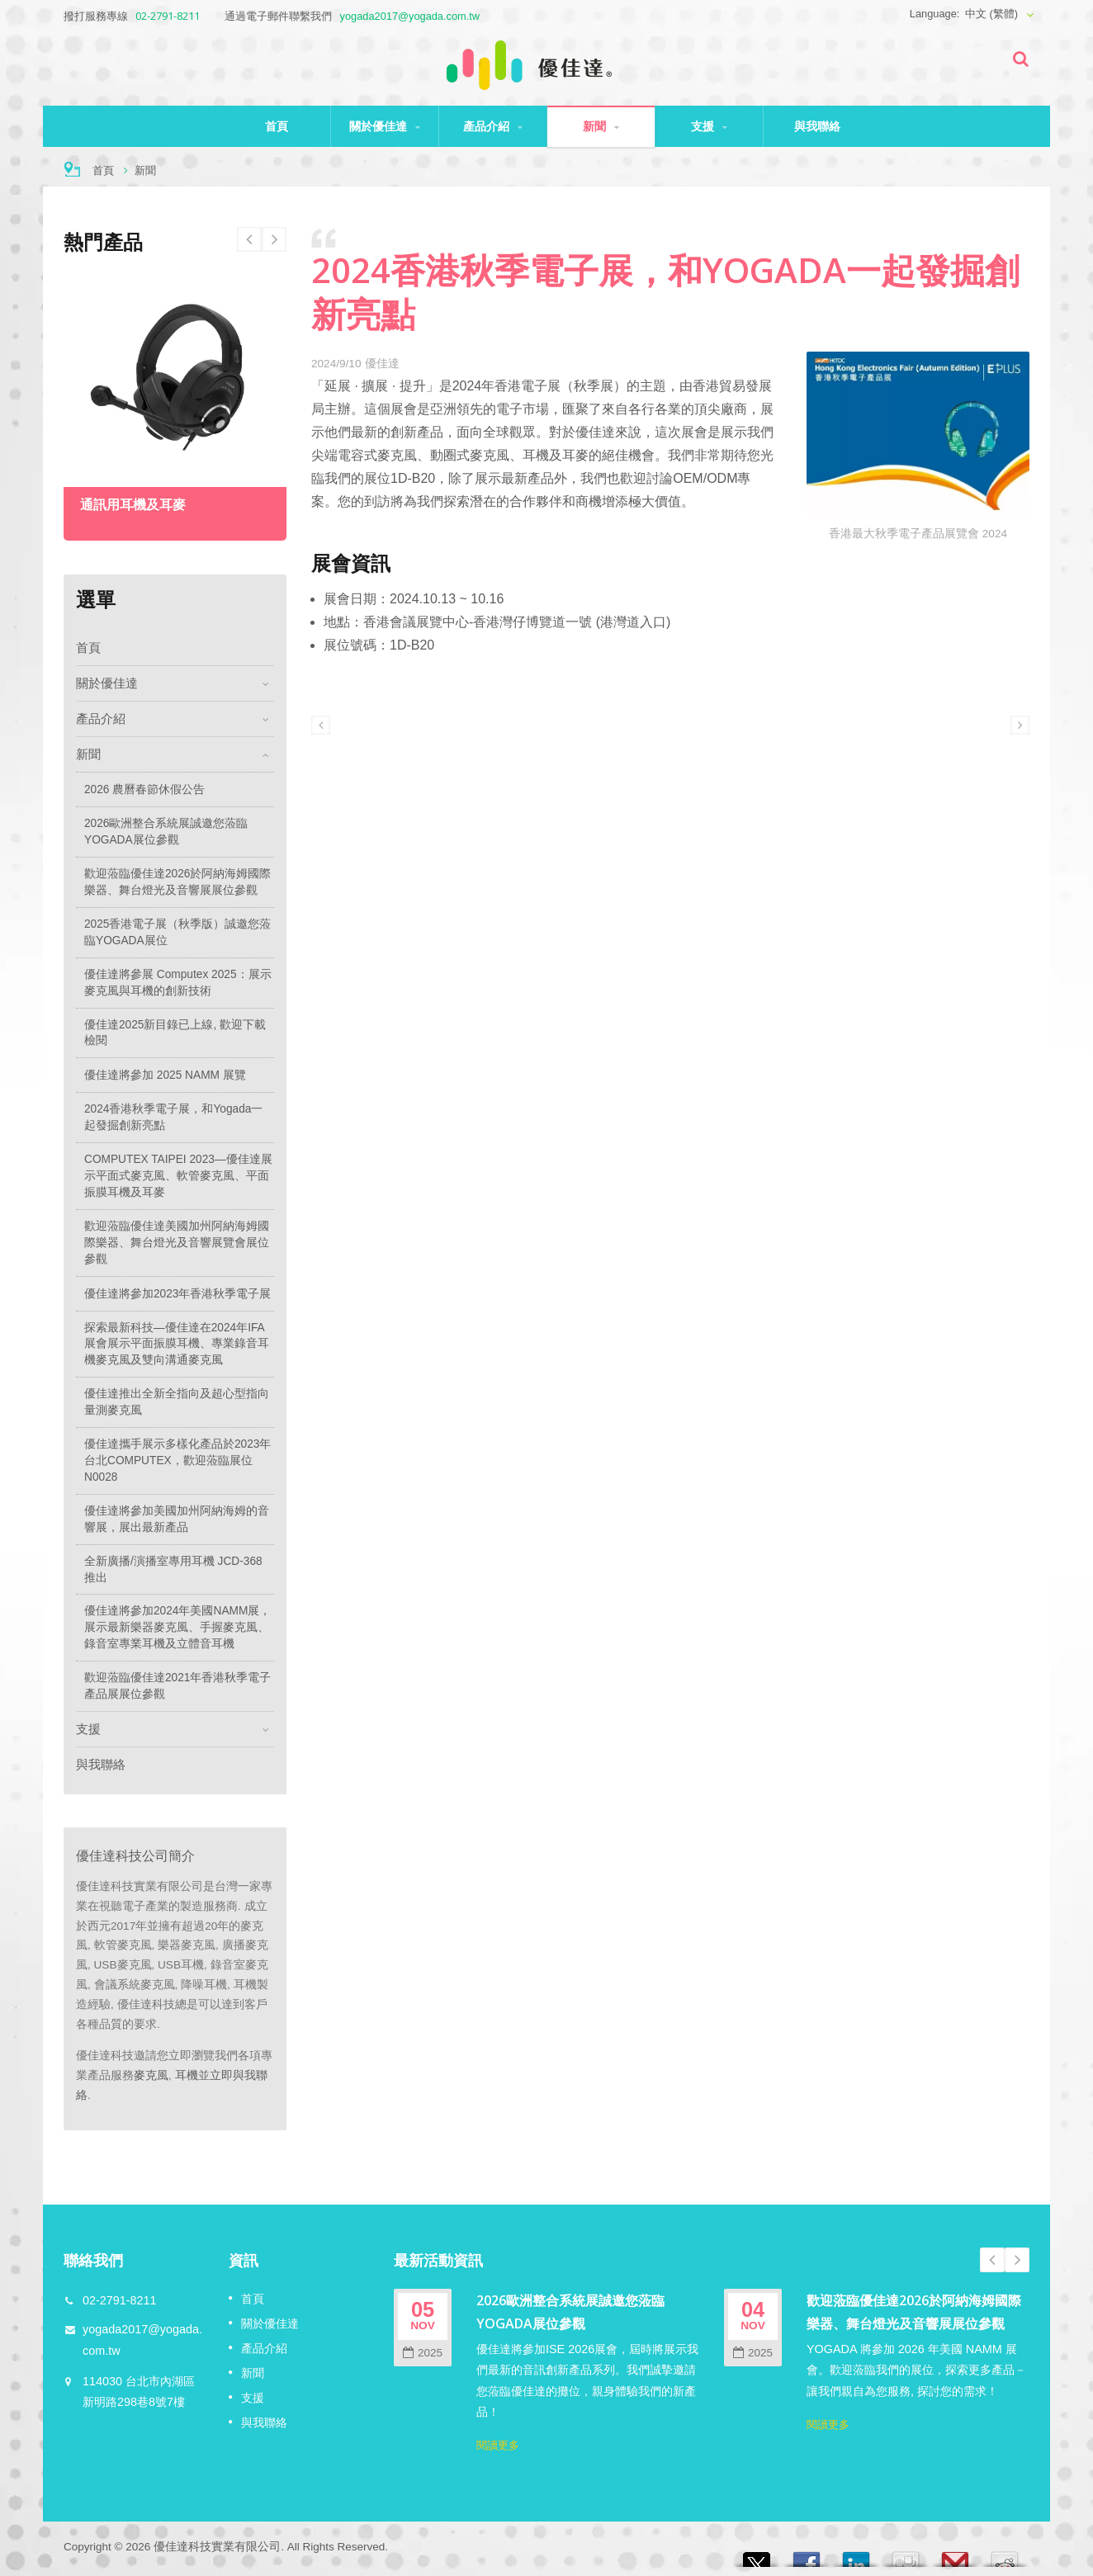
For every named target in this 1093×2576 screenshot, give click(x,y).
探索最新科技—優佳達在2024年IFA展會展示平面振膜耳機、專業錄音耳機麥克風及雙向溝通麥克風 (176, 1344)
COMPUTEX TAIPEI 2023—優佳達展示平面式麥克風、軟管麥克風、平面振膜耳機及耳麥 (178, 1175)
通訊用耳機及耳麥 (133, 505)
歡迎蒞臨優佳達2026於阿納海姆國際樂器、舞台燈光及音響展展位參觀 (177, 881)
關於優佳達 (384, 126)
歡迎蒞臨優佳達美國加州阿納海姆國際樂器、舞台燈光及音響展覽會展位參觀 (176, 1242)
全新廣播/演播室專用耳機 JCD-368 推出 (173, 1569)
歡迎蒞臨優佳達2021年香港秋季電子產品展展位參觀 (177, 1685)
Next (249, 239)
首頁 (276, 126)
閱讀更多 (497, 2445)
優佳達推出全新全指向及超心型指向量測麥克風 (176, 1401)
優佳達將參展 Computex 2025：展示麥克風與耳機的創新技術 (178, 982)
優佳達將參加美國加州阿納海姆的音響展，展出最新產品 (176, 1519)
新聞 (601, 126)
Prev (274, 239)
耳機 (186, 2075)
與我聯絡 (817, 126)
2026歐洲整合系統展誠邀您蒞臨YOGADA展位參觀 (166, 831)
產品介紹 (492, 126)
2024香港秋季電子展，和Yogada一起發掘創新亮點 (173, 1117)
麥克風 (151, 2075)
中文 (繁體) (991, 14)
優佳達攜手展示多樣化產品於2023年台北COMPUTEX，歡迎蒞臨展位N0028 (177, 1460)
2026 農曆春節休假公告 (144, 789)
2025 (422, 2353)
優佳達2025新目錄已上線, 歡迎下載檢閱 (175, 1033)
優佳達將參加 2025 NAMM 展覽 (165, 1075)
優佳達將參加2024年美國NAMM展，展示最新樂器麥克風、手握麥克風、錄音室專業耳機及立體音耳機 (177, 1627)
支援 (709, 126)
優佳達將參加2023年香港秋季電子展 (177, 1294)
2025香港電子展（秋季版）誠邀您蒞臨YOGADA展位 (177, 932)
